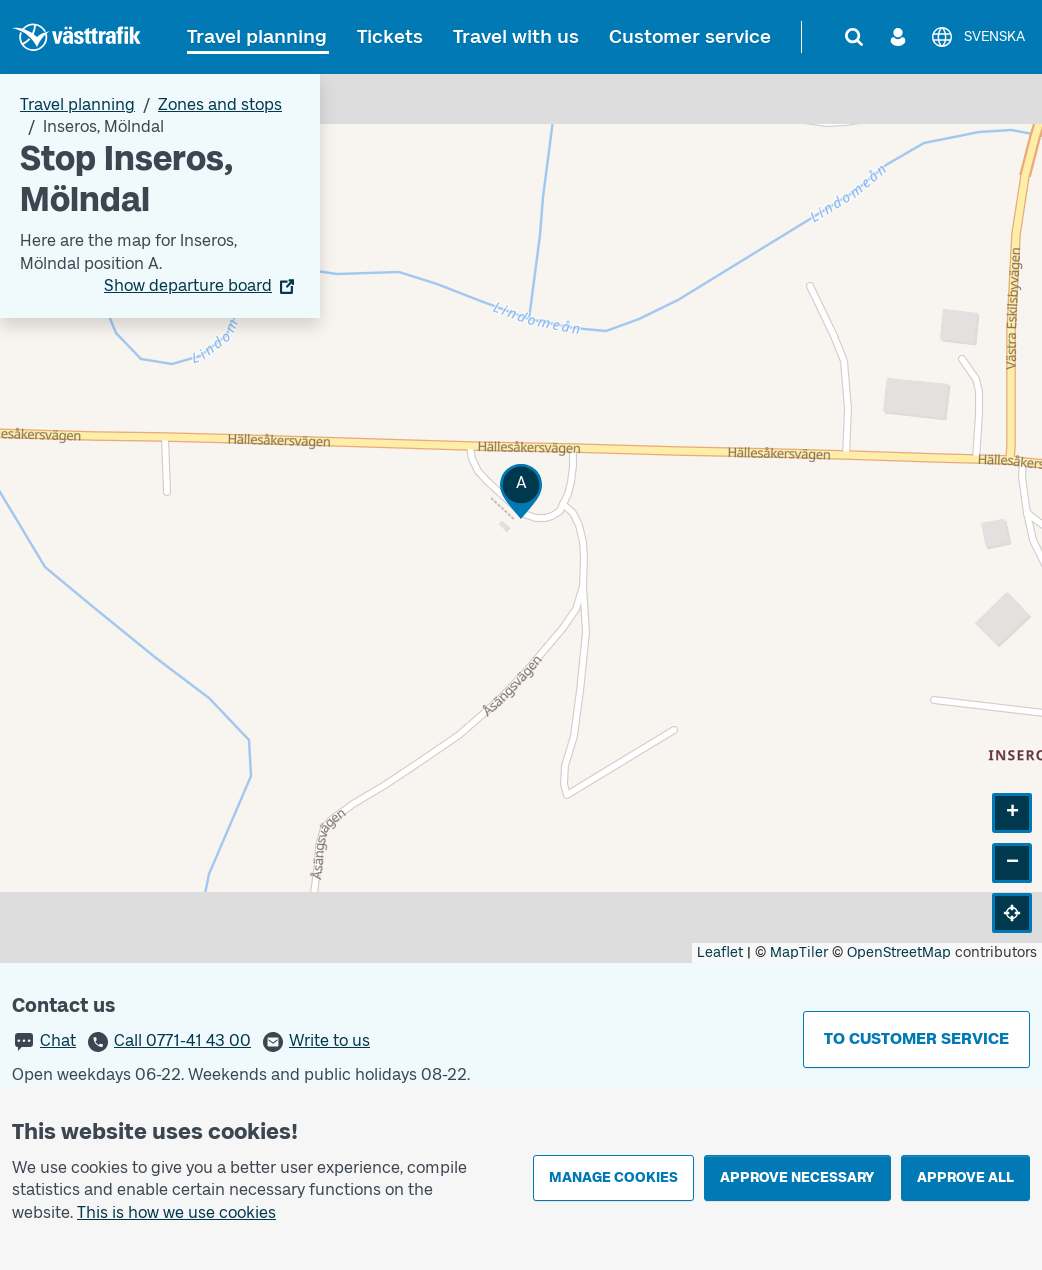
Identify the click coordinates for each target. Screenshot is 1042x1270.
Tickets (390, 36)
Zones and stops (220, 104)
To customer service (916, 1038)
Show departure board (188, 285)
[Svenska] (977, 37)
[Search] (854, 37)
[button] (521, 491)
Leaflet (720, 952)
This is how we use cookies (176, 1212)
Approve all (965, 1177)
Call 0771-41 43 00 (182, 1040)
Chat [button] (58, 1040)
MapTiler (799, 952)
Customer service (690, 36)
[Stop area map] (521, 518)
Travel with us (516, 36)
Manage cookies (613, 1177)
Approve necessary (797, 1177)
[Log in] (898, 37)
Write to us (329, 1040)
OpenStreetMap (899, 952)
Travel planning (257, 36)
